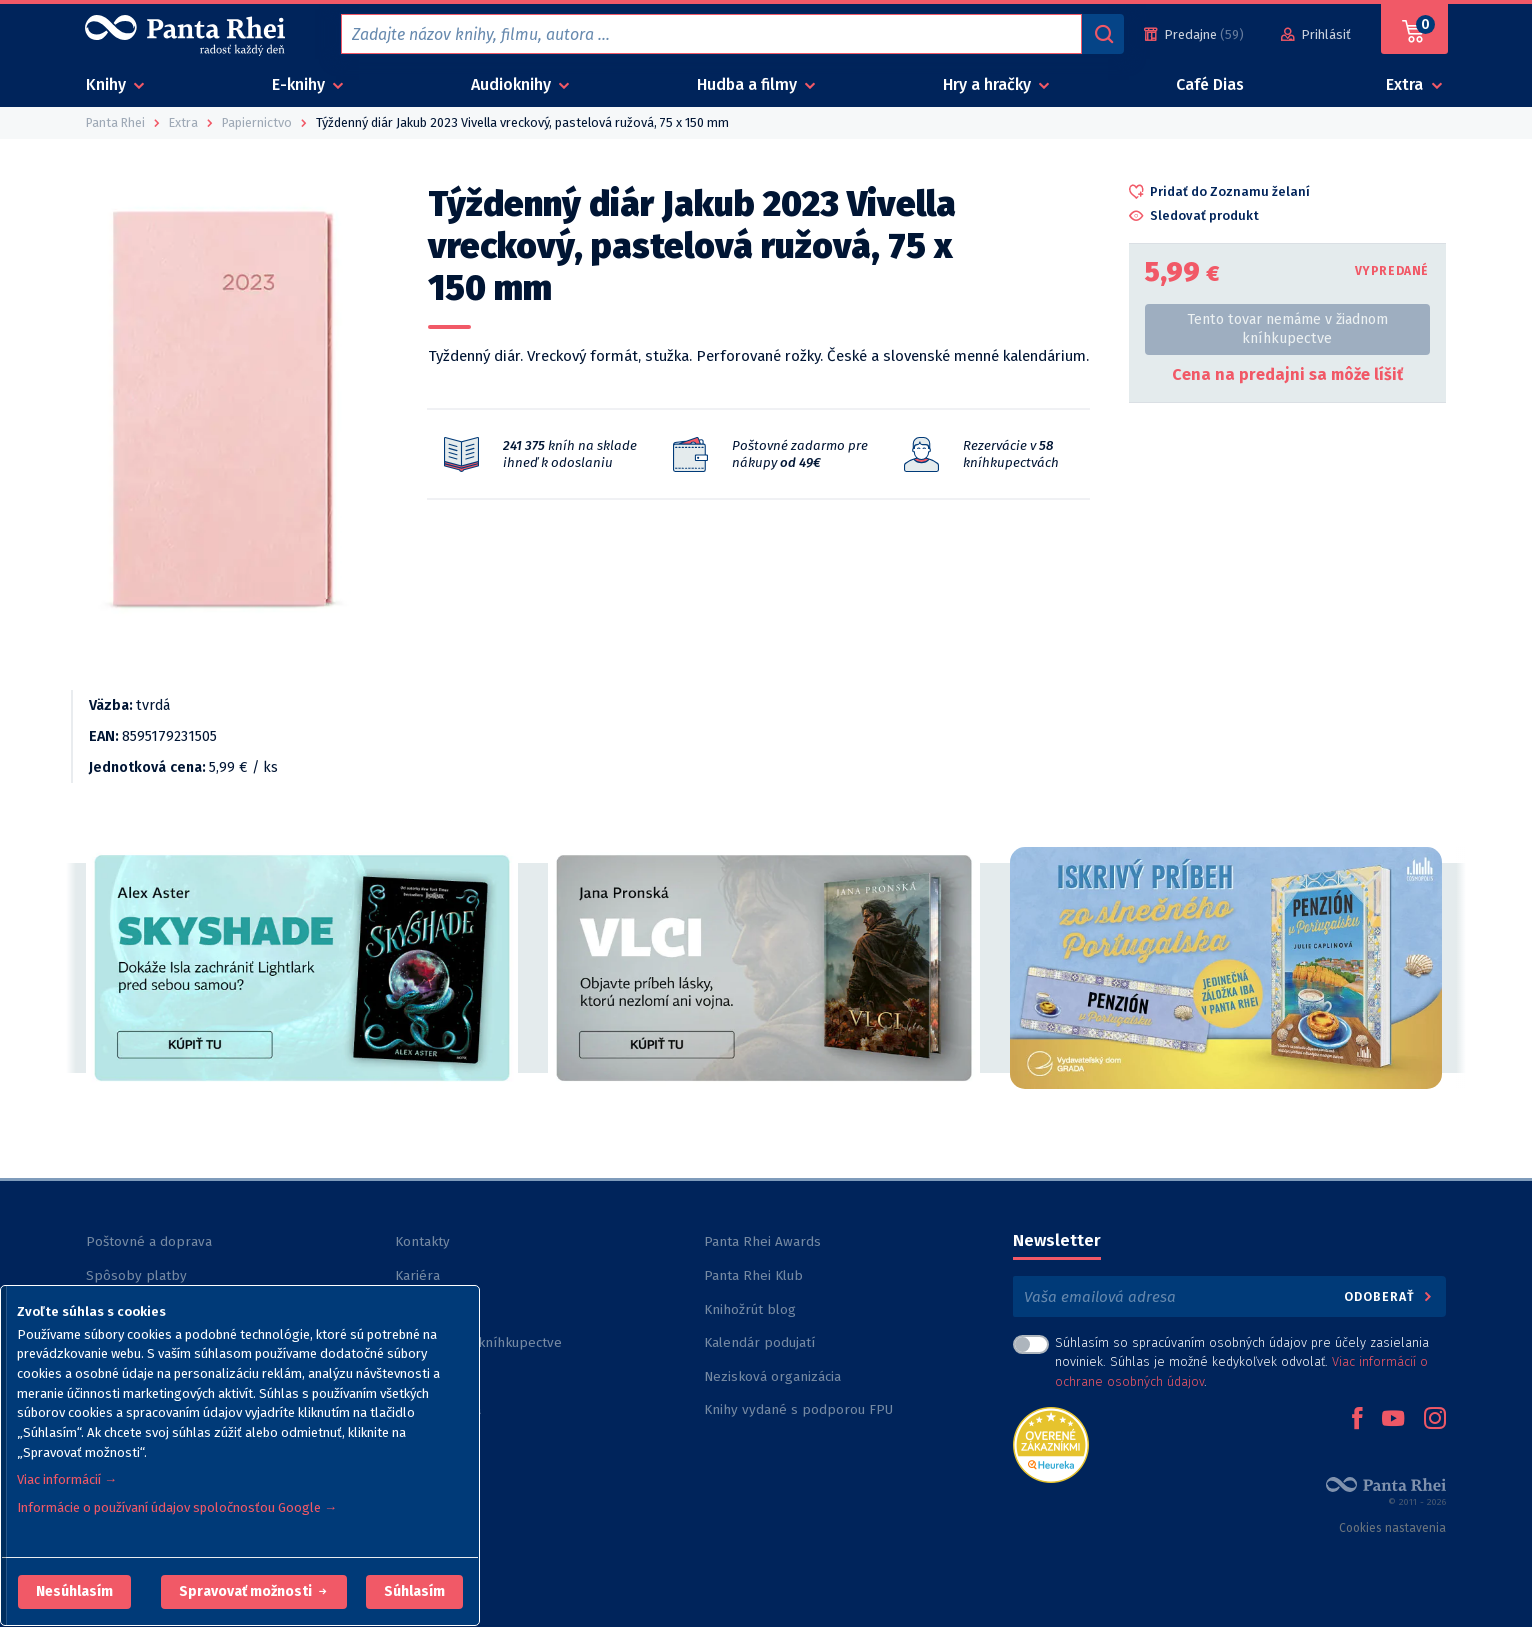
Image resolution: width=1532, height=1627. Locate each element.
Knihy (108, 84)
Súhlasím (414, 1591)
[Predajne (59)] (1194, 34)
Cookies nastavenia (1392, 1528)
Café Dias (1210, 84)
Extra (1406, 84)
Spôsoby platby (136, 1275)
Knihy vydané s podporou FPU (798, 1409)
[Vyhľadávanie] (1103, 34)
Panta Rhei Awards (762, 1241)
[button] (74, 1592)
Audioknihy (513, 84)
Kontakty (422, 1241)
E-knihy (300, 84)
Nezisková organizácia (772, 1376)
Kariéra (417, 1275)
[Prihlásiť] (1316, 34)
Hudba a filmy (749, 84)
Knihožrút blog (750, 1309)
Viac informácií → (67, 1479)
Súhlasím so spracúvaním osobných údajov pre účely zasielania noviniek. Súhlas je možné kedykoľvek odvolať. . (1242, 1361)
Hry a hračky (989, 84)
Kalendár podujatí (759, 1342)
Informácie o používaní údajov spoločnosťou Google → (177, 1507)
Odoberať (1389, 1296)
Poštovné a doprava (149, 1241)
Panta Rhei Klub (753, 1275)
